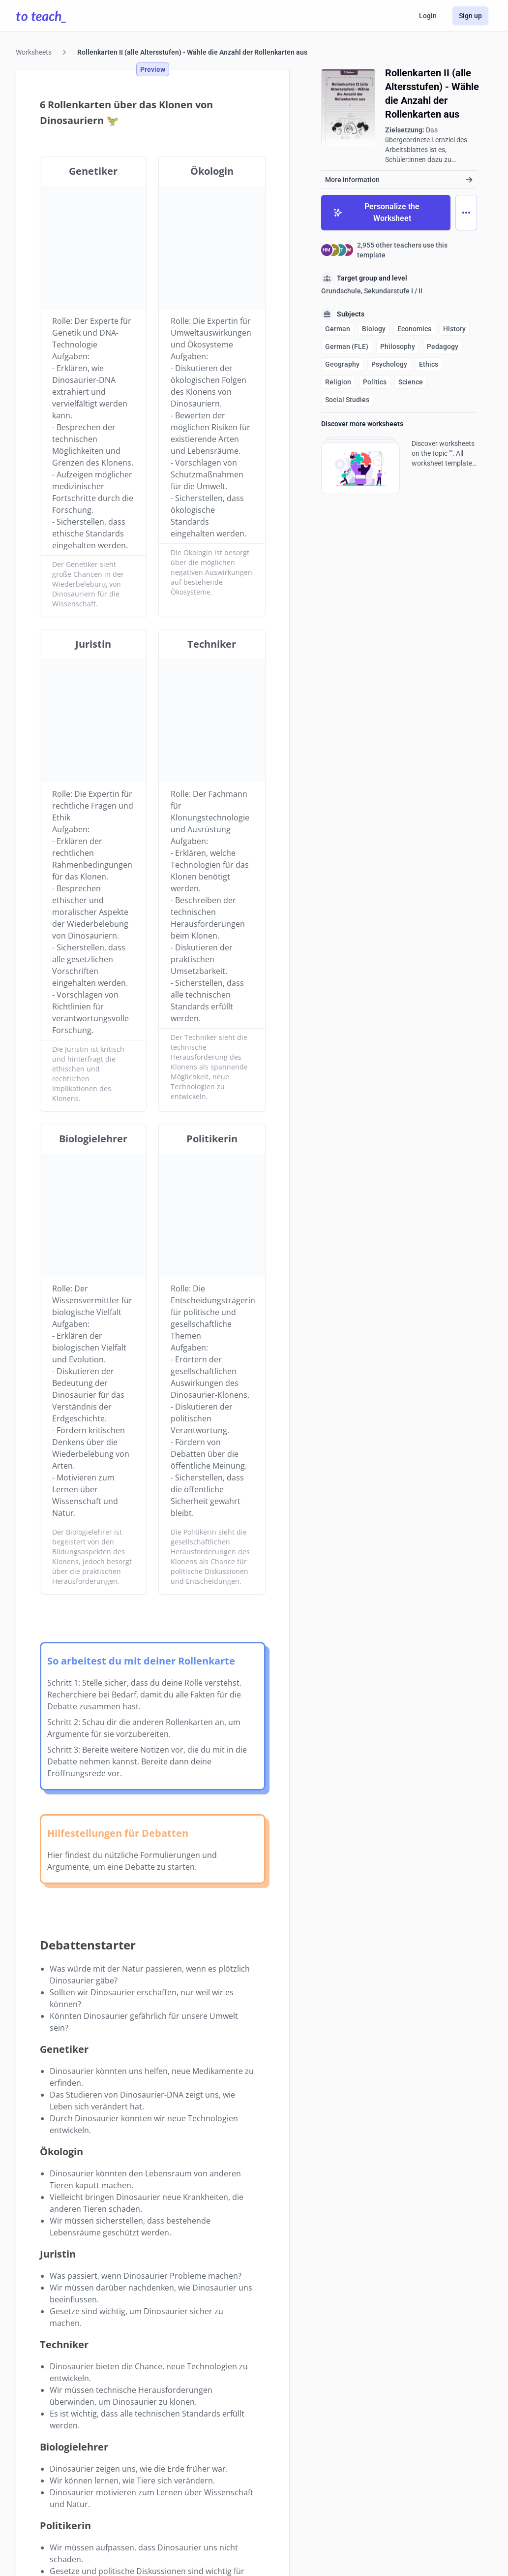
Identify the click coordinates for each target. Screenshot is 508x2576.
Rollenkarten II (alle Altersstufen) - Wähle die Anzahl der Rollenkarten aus (192, 52)
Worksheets (34, 52)
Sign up (470, 16)
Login (428, 16)
